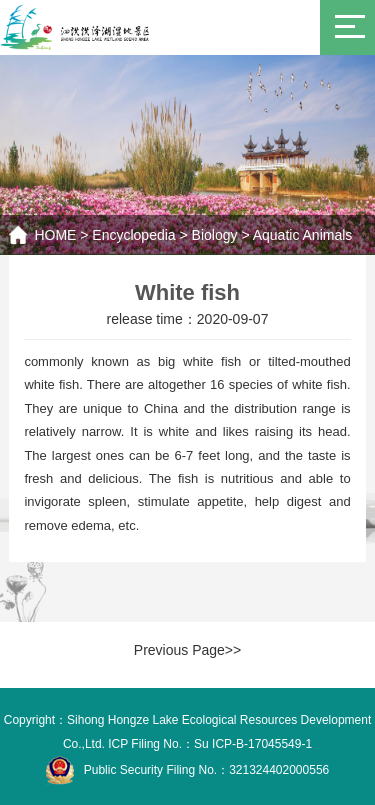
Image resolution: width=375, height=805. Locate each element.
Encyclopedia (133, 235)
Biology (215, 235)
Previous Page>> (187, 650)
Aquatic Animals (303, 235)
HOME (55, 235)
